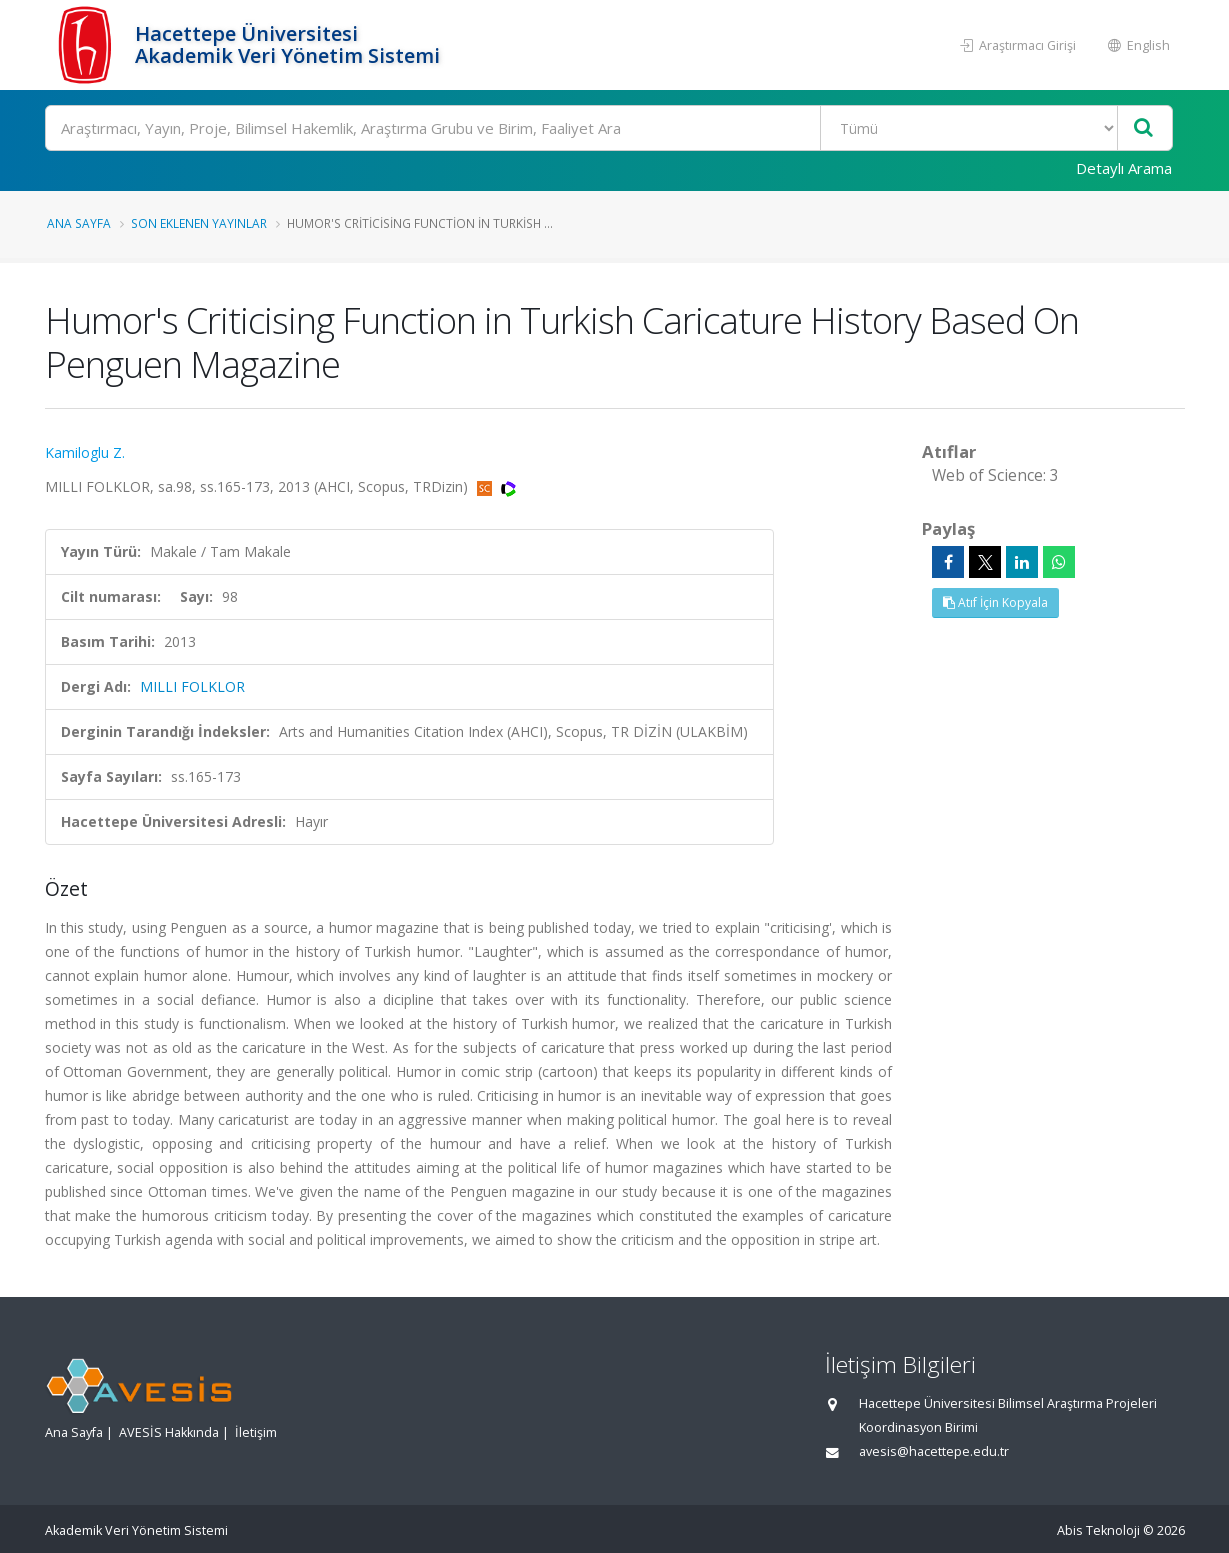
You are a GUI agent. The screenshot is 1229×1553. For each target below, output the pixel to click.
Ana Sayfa (79, 223)
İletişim (256, 1432)
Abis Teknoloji (1098, 1530)
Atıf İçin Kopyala (995, 602)
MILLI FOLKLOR (192, 686)
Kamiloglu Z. (85, 452)
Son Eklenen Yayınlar (199, 223)
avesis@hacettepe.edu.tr (934, 1451)
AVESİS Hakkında (169, 1432)
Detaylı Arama (1124, 168)
